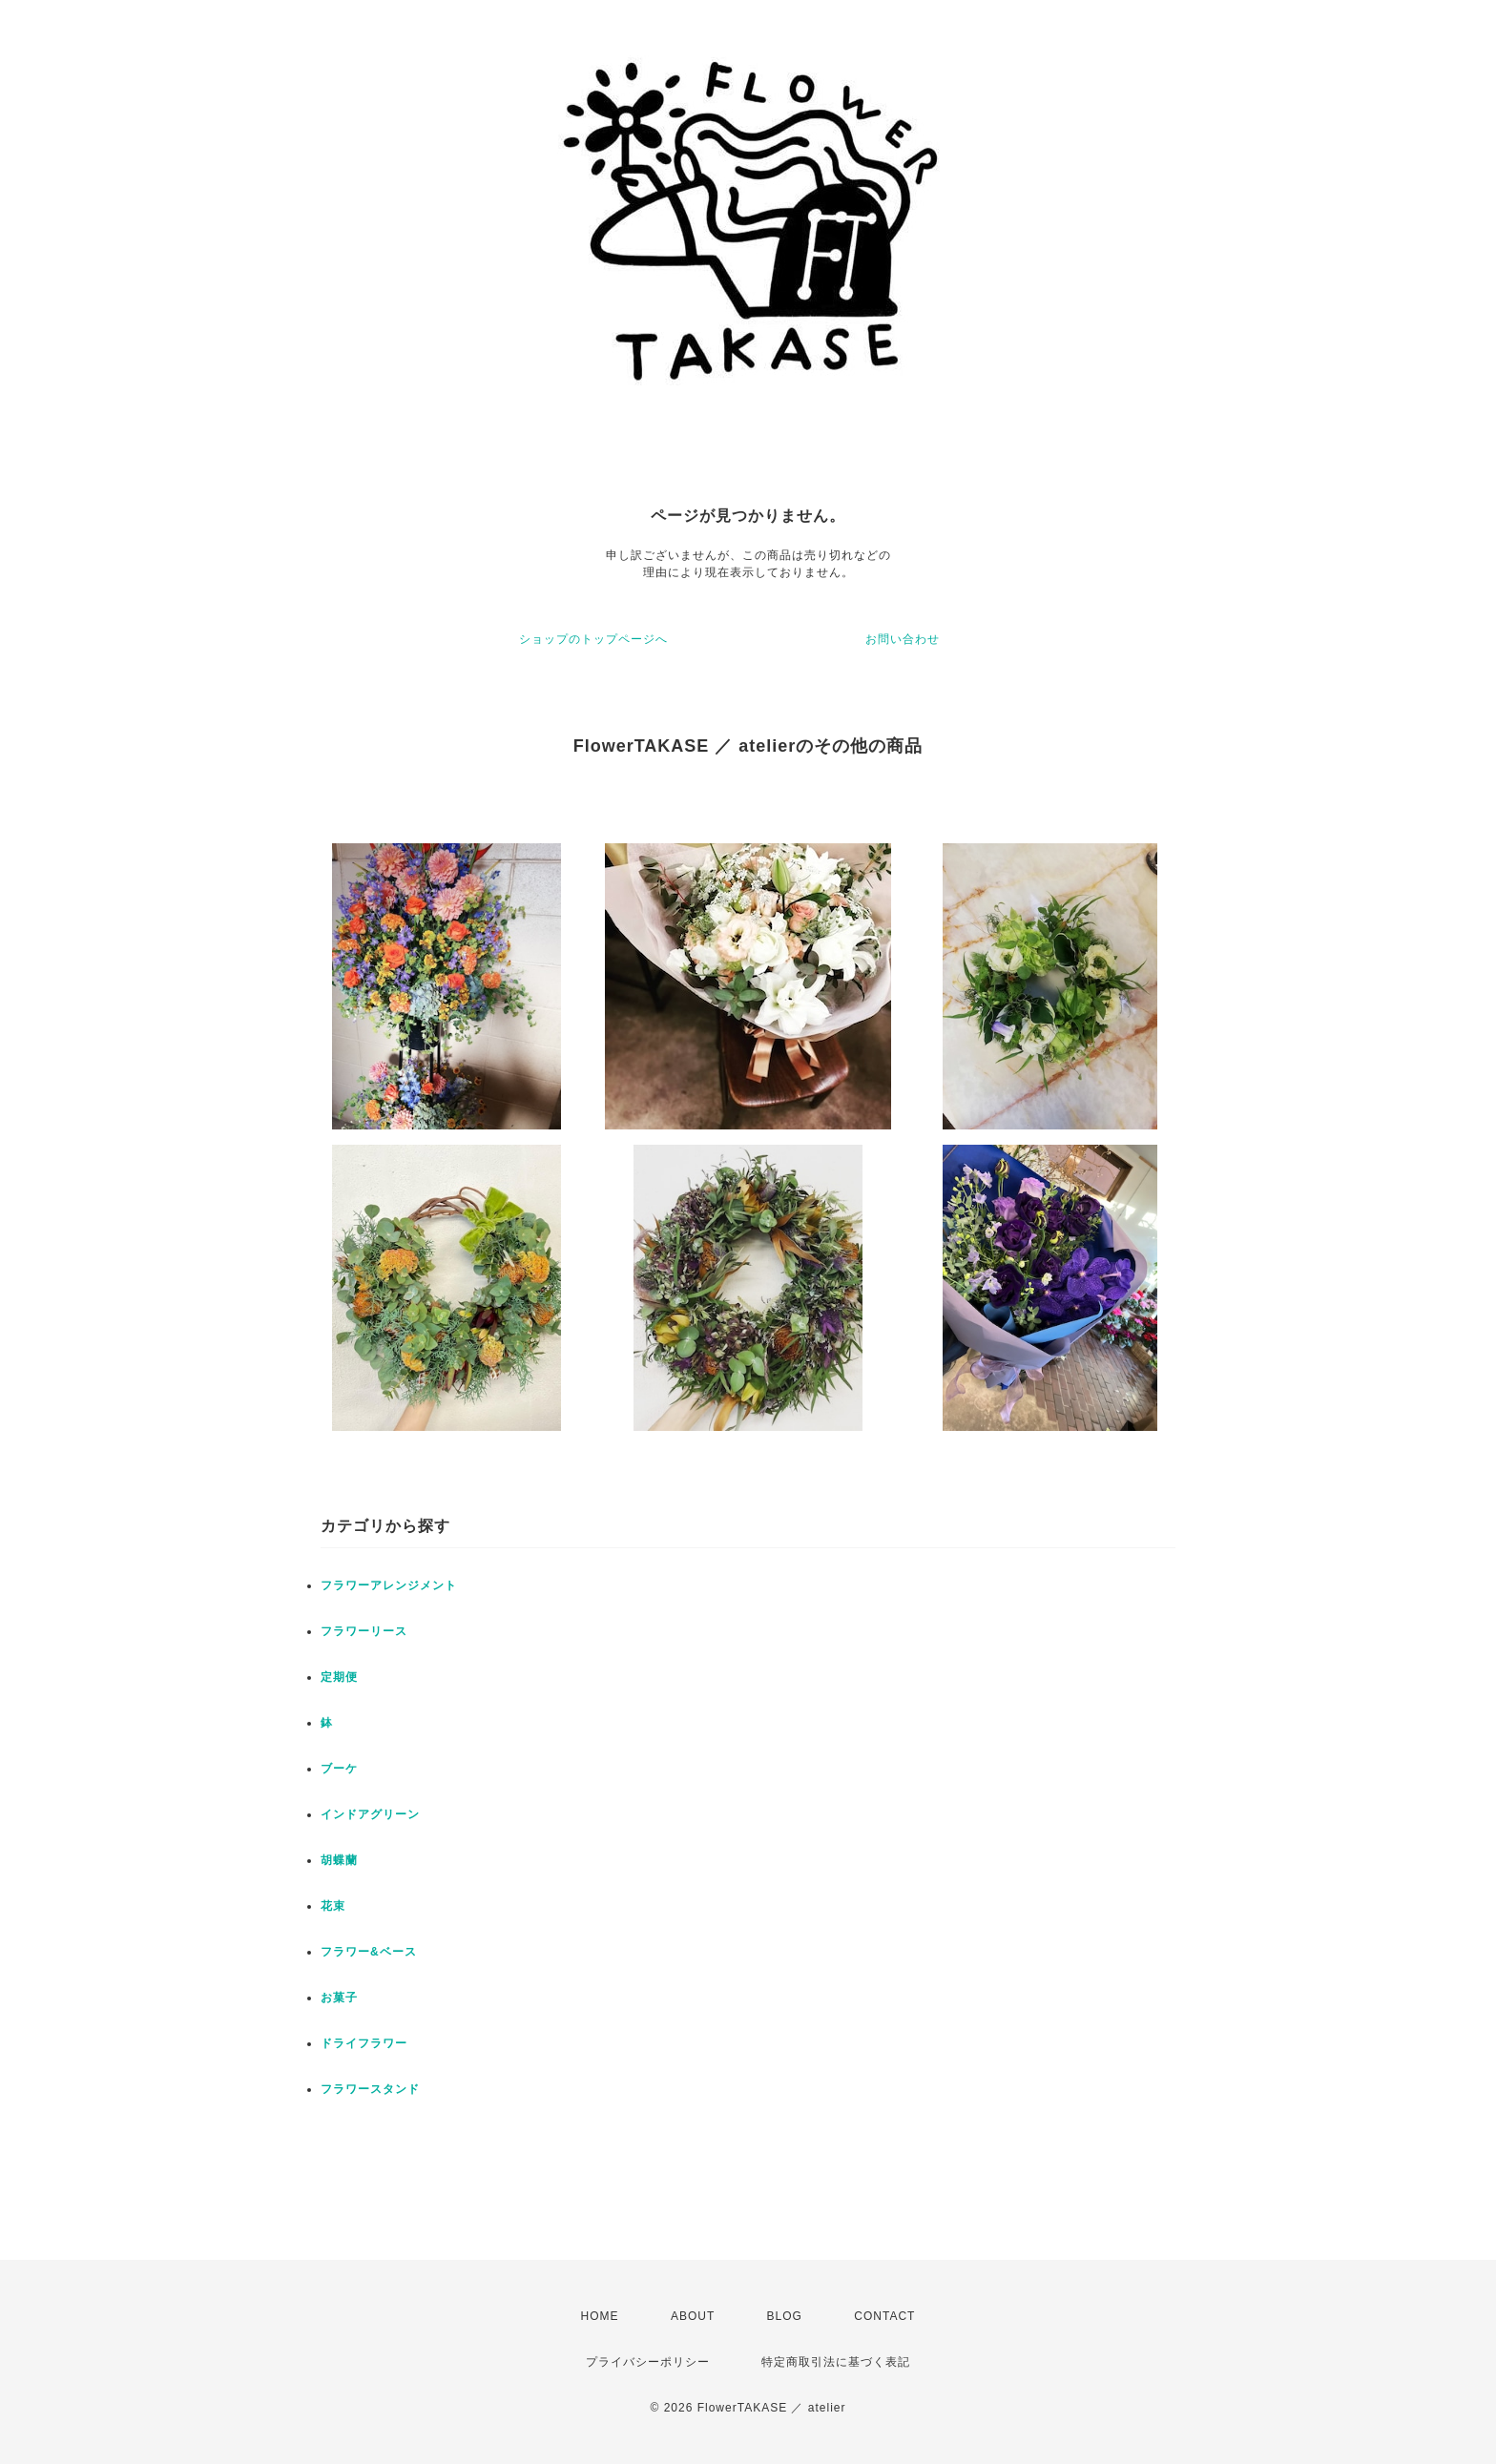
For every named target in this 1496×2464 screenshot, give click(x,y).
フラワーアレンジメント (389, 1585)
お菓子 (339, 1997)
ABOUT (693, 2316)
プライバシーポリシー (648, 2362)
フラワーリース (364, 1631)
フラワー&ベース (369, 1951)
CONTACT (884, 2316)
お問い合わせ (902, 639)
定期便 (339, 1677)
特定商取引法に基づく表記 (835, 2362)
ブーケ (339, 1768)
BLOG (784, 2316)
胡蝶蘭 (339, 1860)
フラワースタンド (370, 2089)
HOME (600, 2316)
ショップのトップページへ (593, 639)
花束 (333, 1906)
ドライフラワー (364, 2043)
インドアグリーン (370, 1814)
